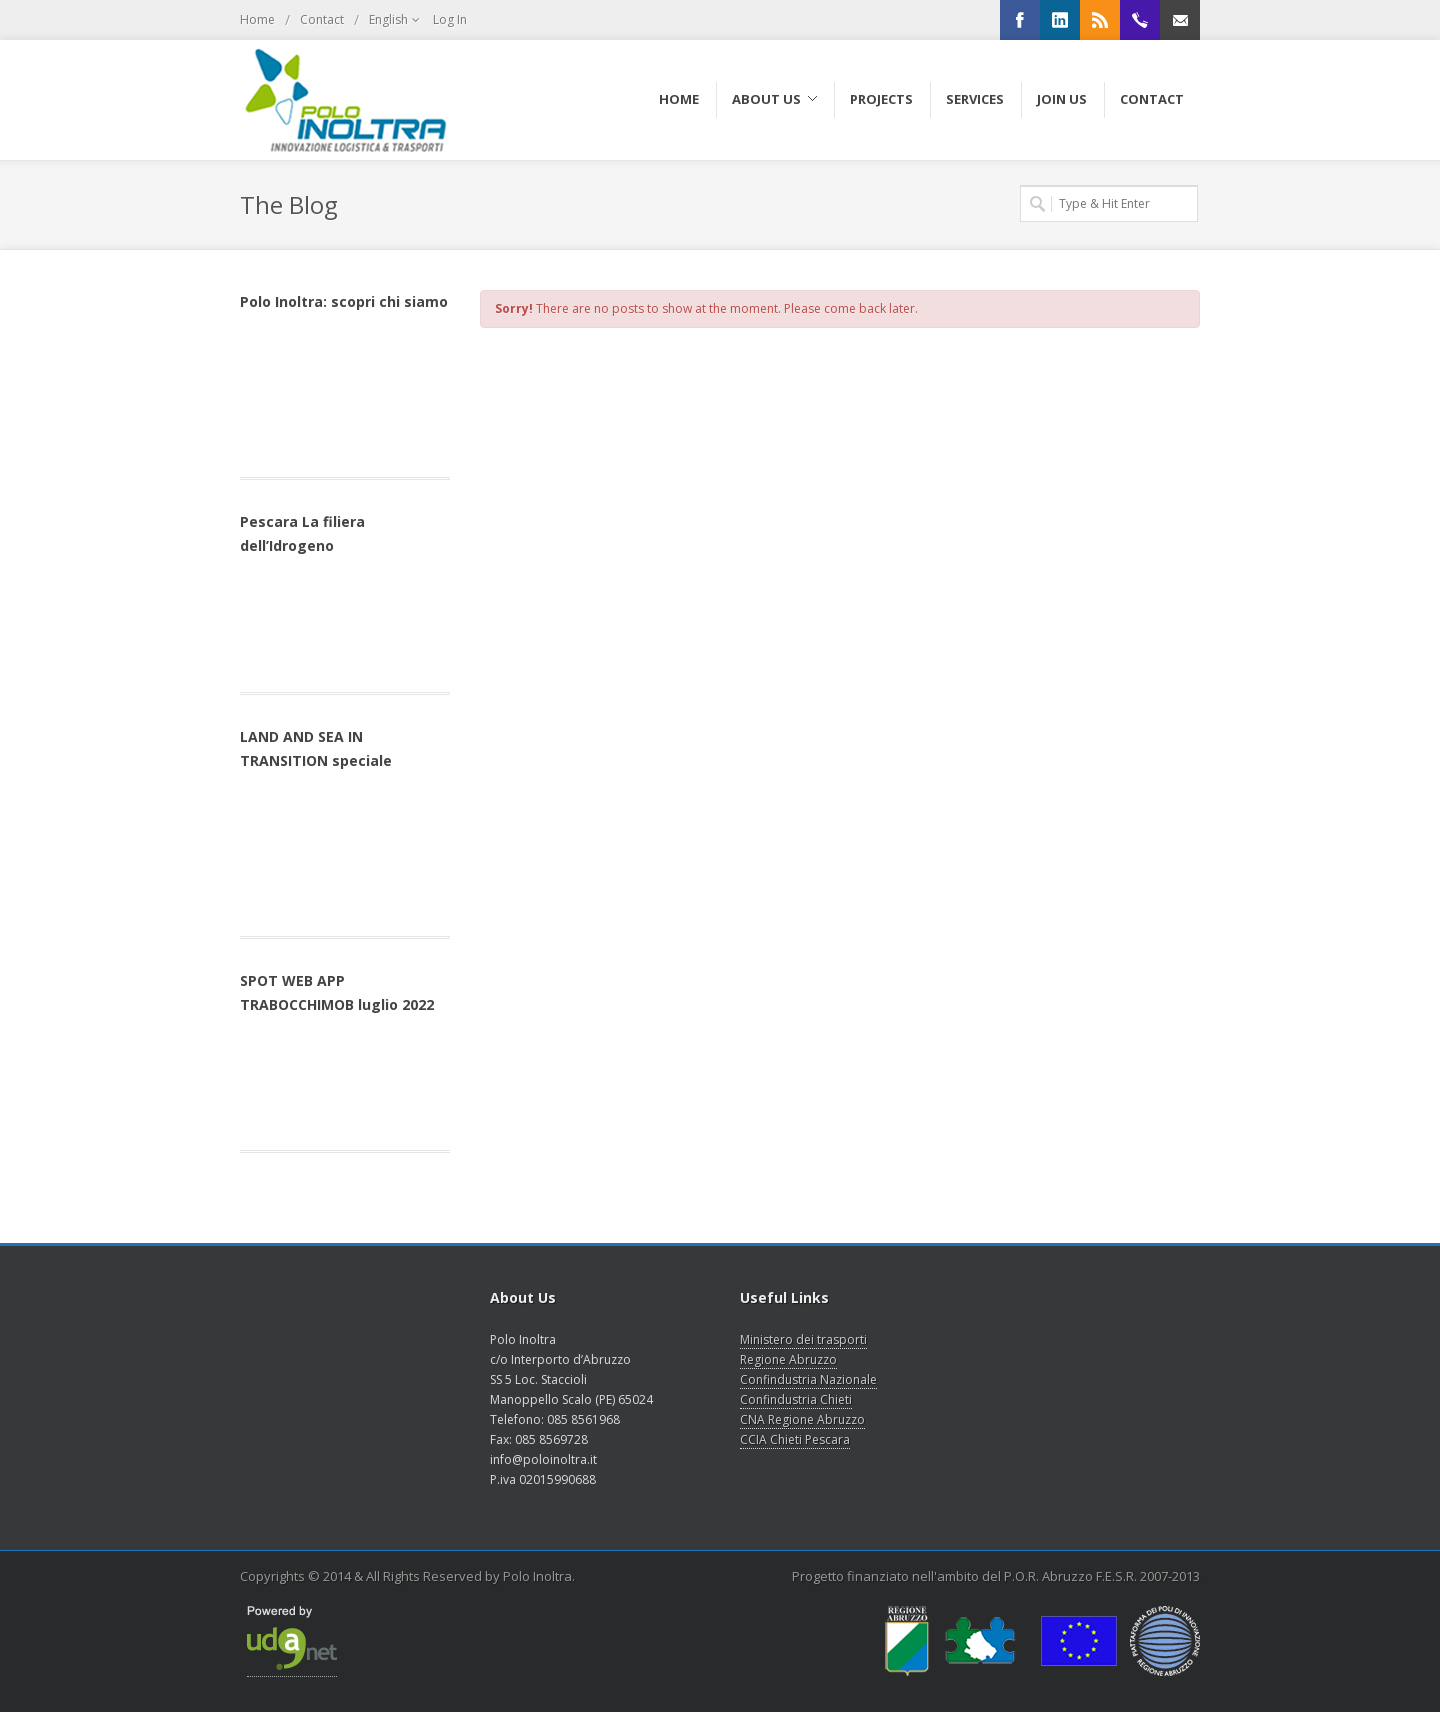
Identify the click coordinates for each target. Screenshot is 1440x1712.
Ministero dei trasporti (803, 1339)
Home (257, 19)
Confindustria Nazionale (808, 1379)
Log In (450, 19)
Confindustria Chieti (796, 1399)
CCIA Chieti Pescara (795, 1439)
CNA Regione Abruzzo (802, 1419)
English (396, 20)
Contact (322, 19)
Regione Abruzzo (788, 1359)
